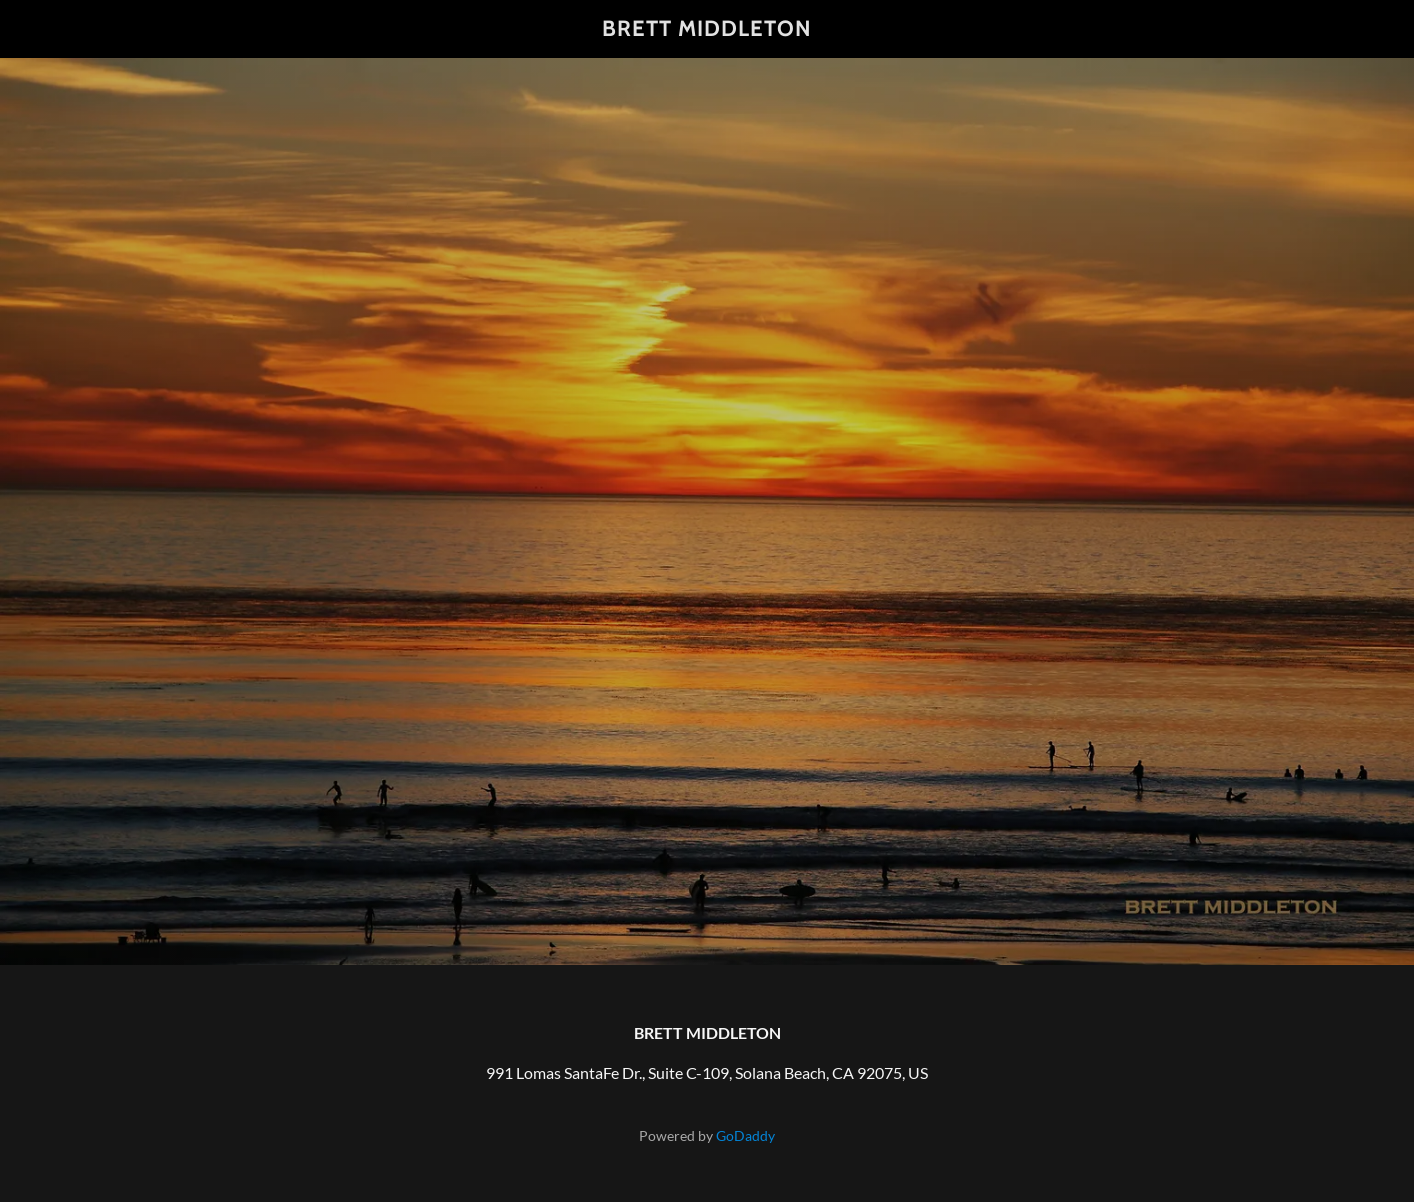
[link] (707, 29)
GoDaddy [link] (745, 1135)
